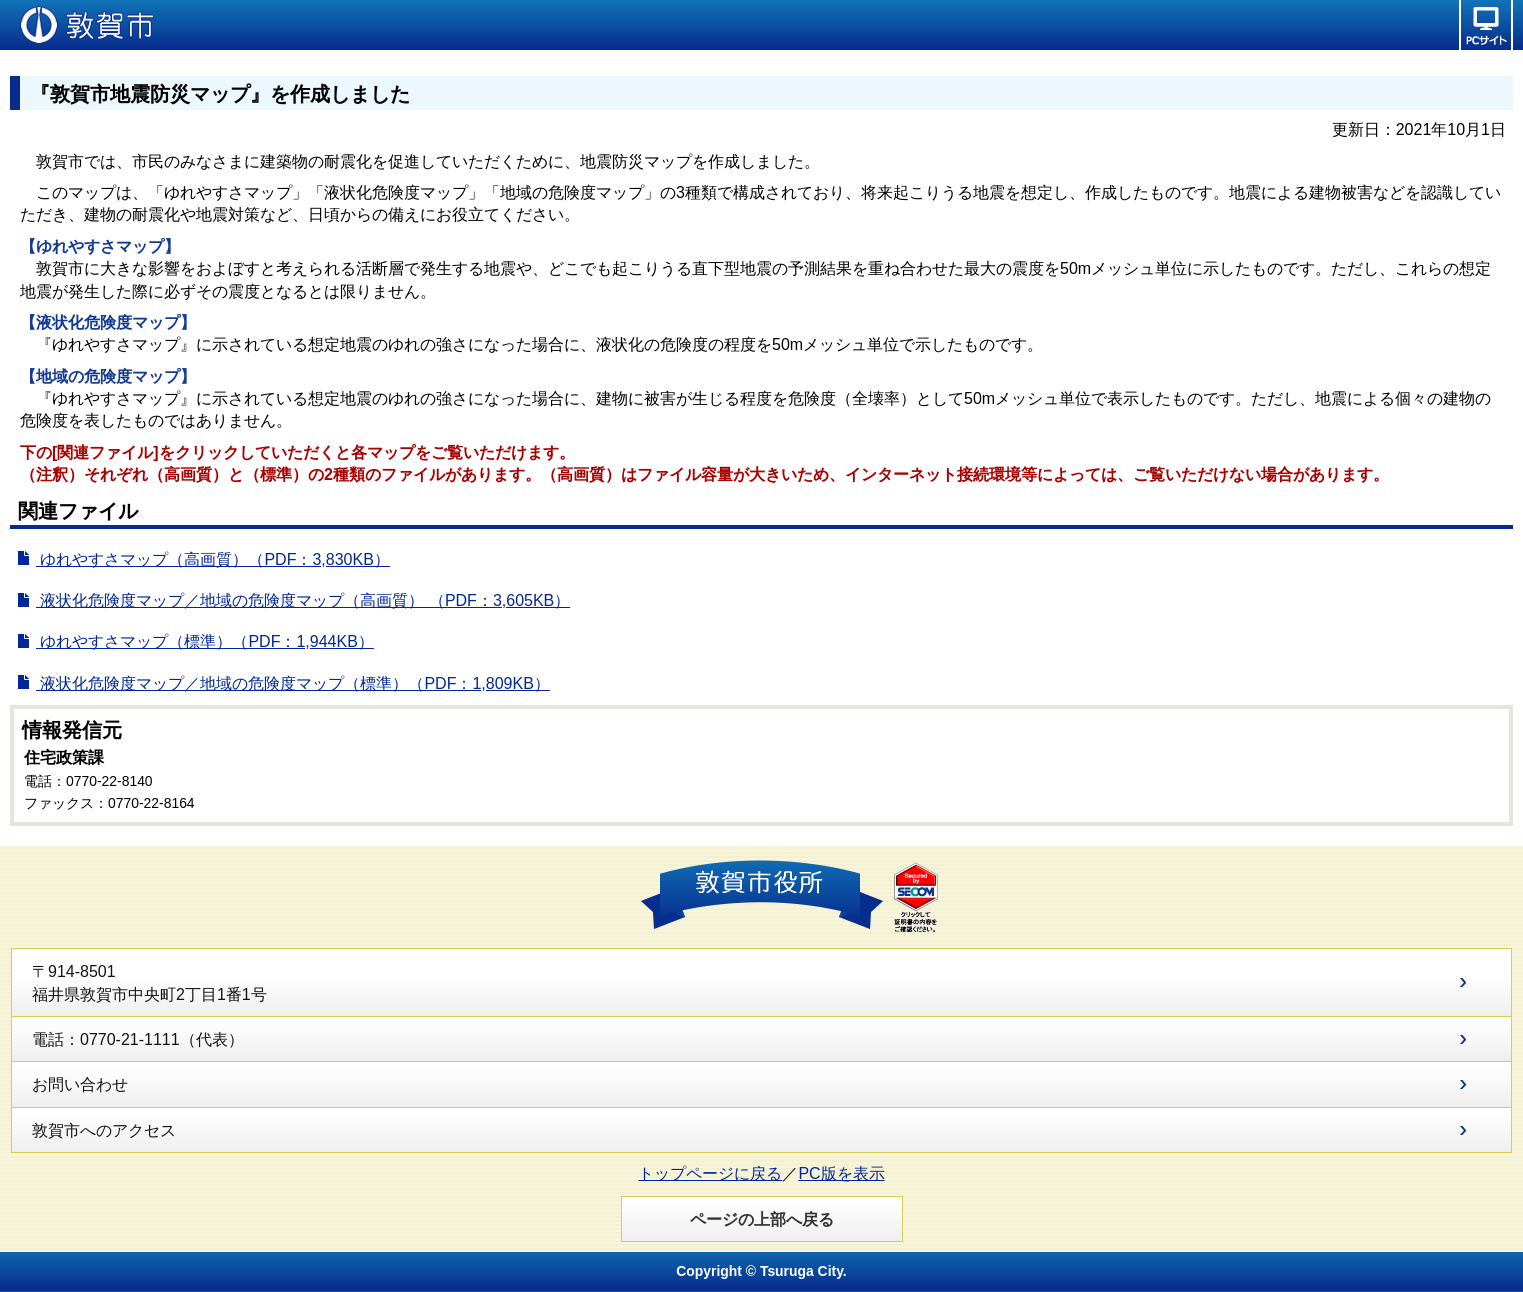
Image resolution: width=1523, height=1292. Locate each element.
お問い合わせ (80, 1084)
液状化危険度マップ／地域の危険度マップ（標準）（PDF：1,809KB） (292, 683)
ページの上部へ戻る (762, 1219)
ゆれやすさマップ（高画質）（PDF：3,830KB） (212, 559)
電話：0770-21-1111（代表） (138, 1039)
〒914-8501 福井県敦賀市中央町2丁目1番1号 (149, 982)
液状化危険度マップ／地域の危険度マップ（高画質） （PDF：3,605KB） (302, 600)
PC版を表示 (841, 1173)
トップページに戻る (710, 1173)
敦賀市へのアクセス (104, 1130)
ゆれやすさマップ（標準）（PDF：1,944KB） (204, 641)
